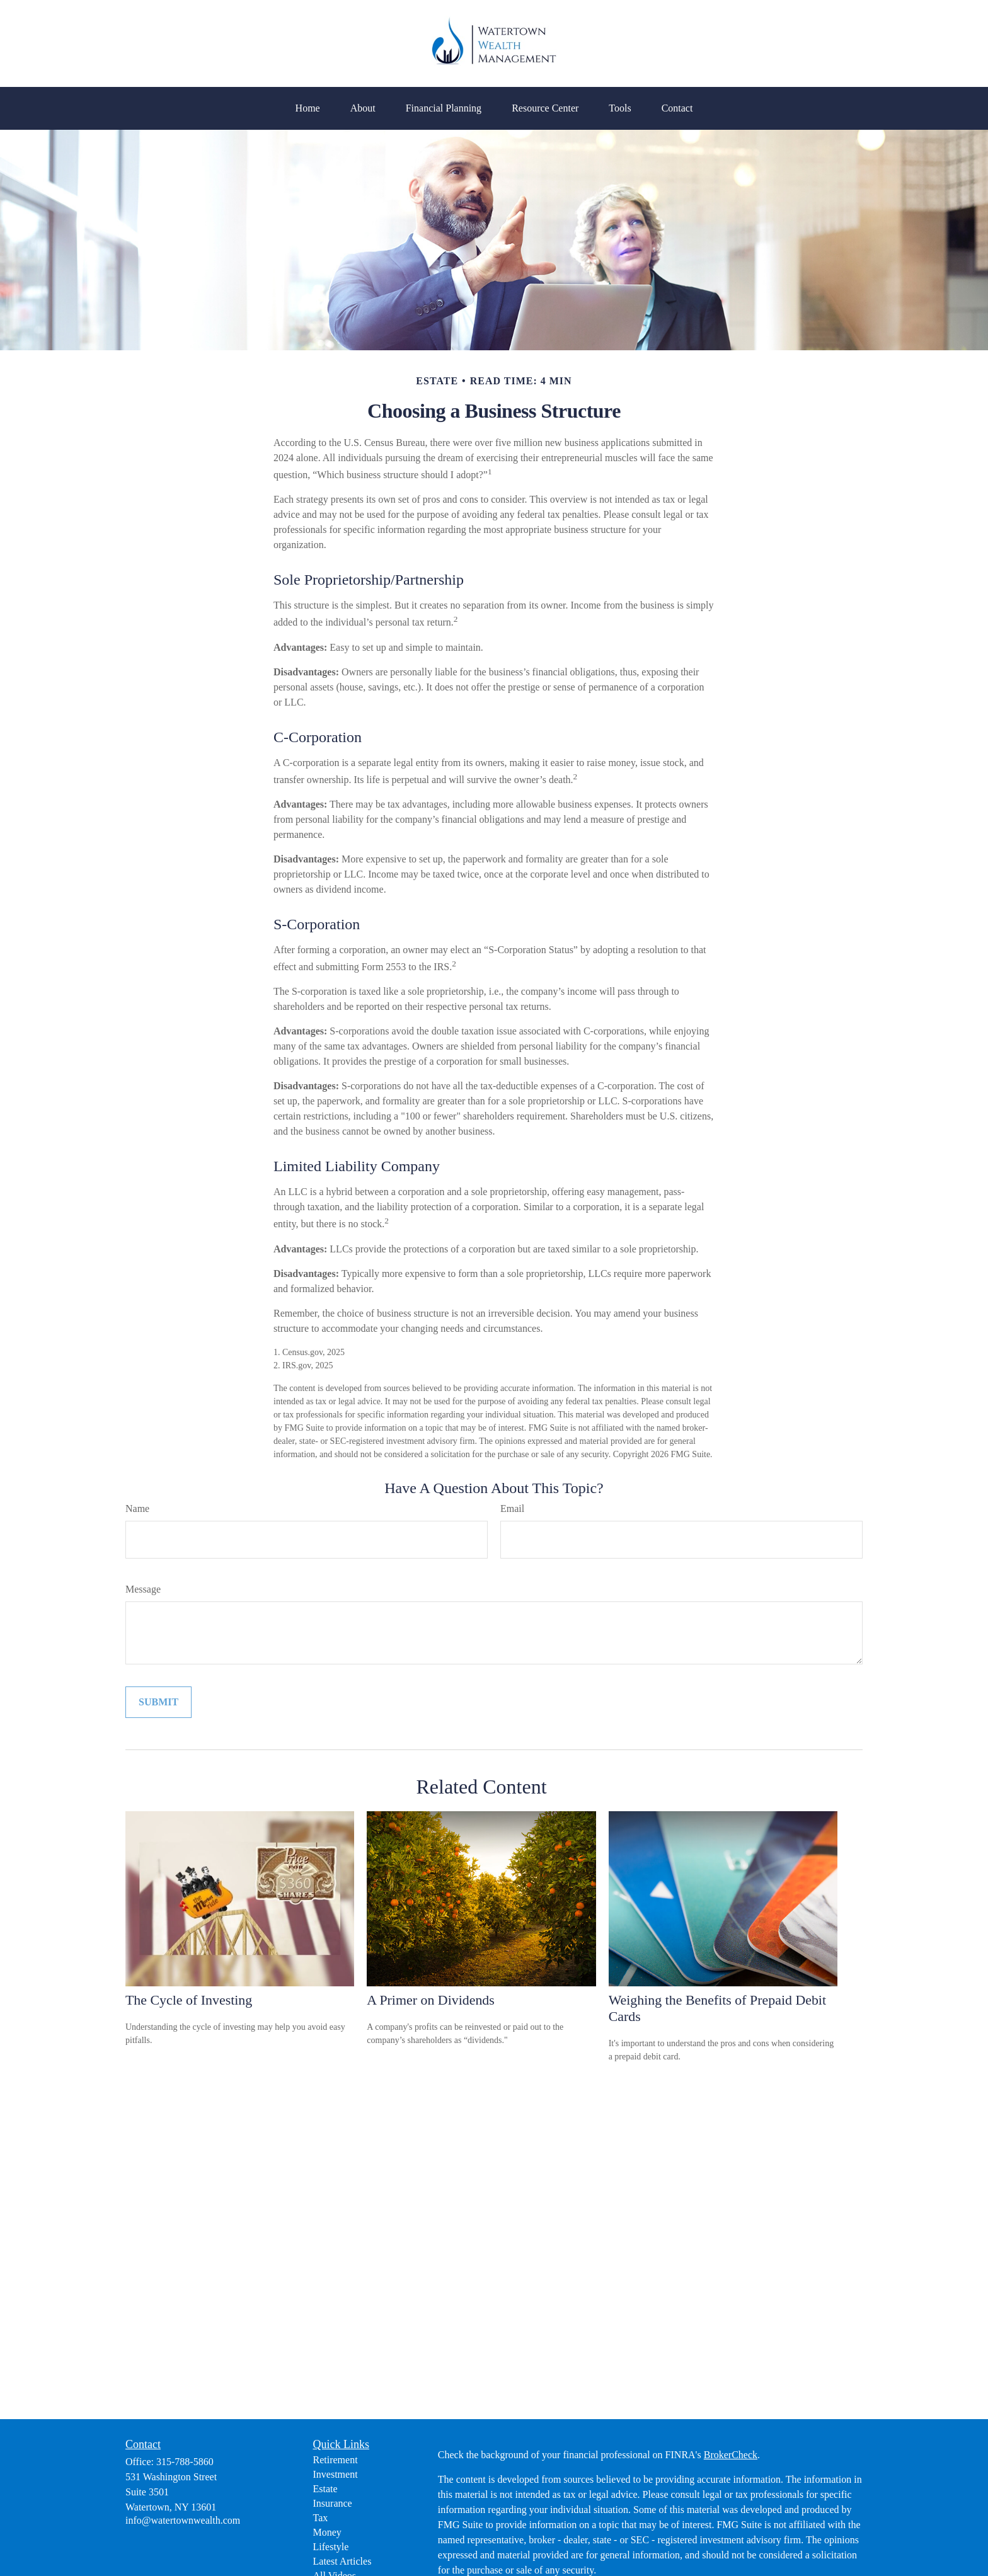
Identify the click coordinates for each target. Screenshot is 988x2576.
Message (143, 1589)
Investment (335, 2474)
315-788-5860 (185, 2461)
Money (327, 2532)
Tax (320, 2517)
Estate (325, 2488)
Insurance (332, 2503)
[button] (307, 108)
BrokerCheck (730, 2454)
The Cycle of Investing (188, 2000)
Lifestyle (331, 2546)
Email (512, 1508)
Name (137, 1508)
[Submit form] (158, 1702)
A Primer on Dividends (430, 2000)
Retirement (335, 2459)
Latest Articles (342, 2561)
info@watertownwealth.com (182, 2520)
